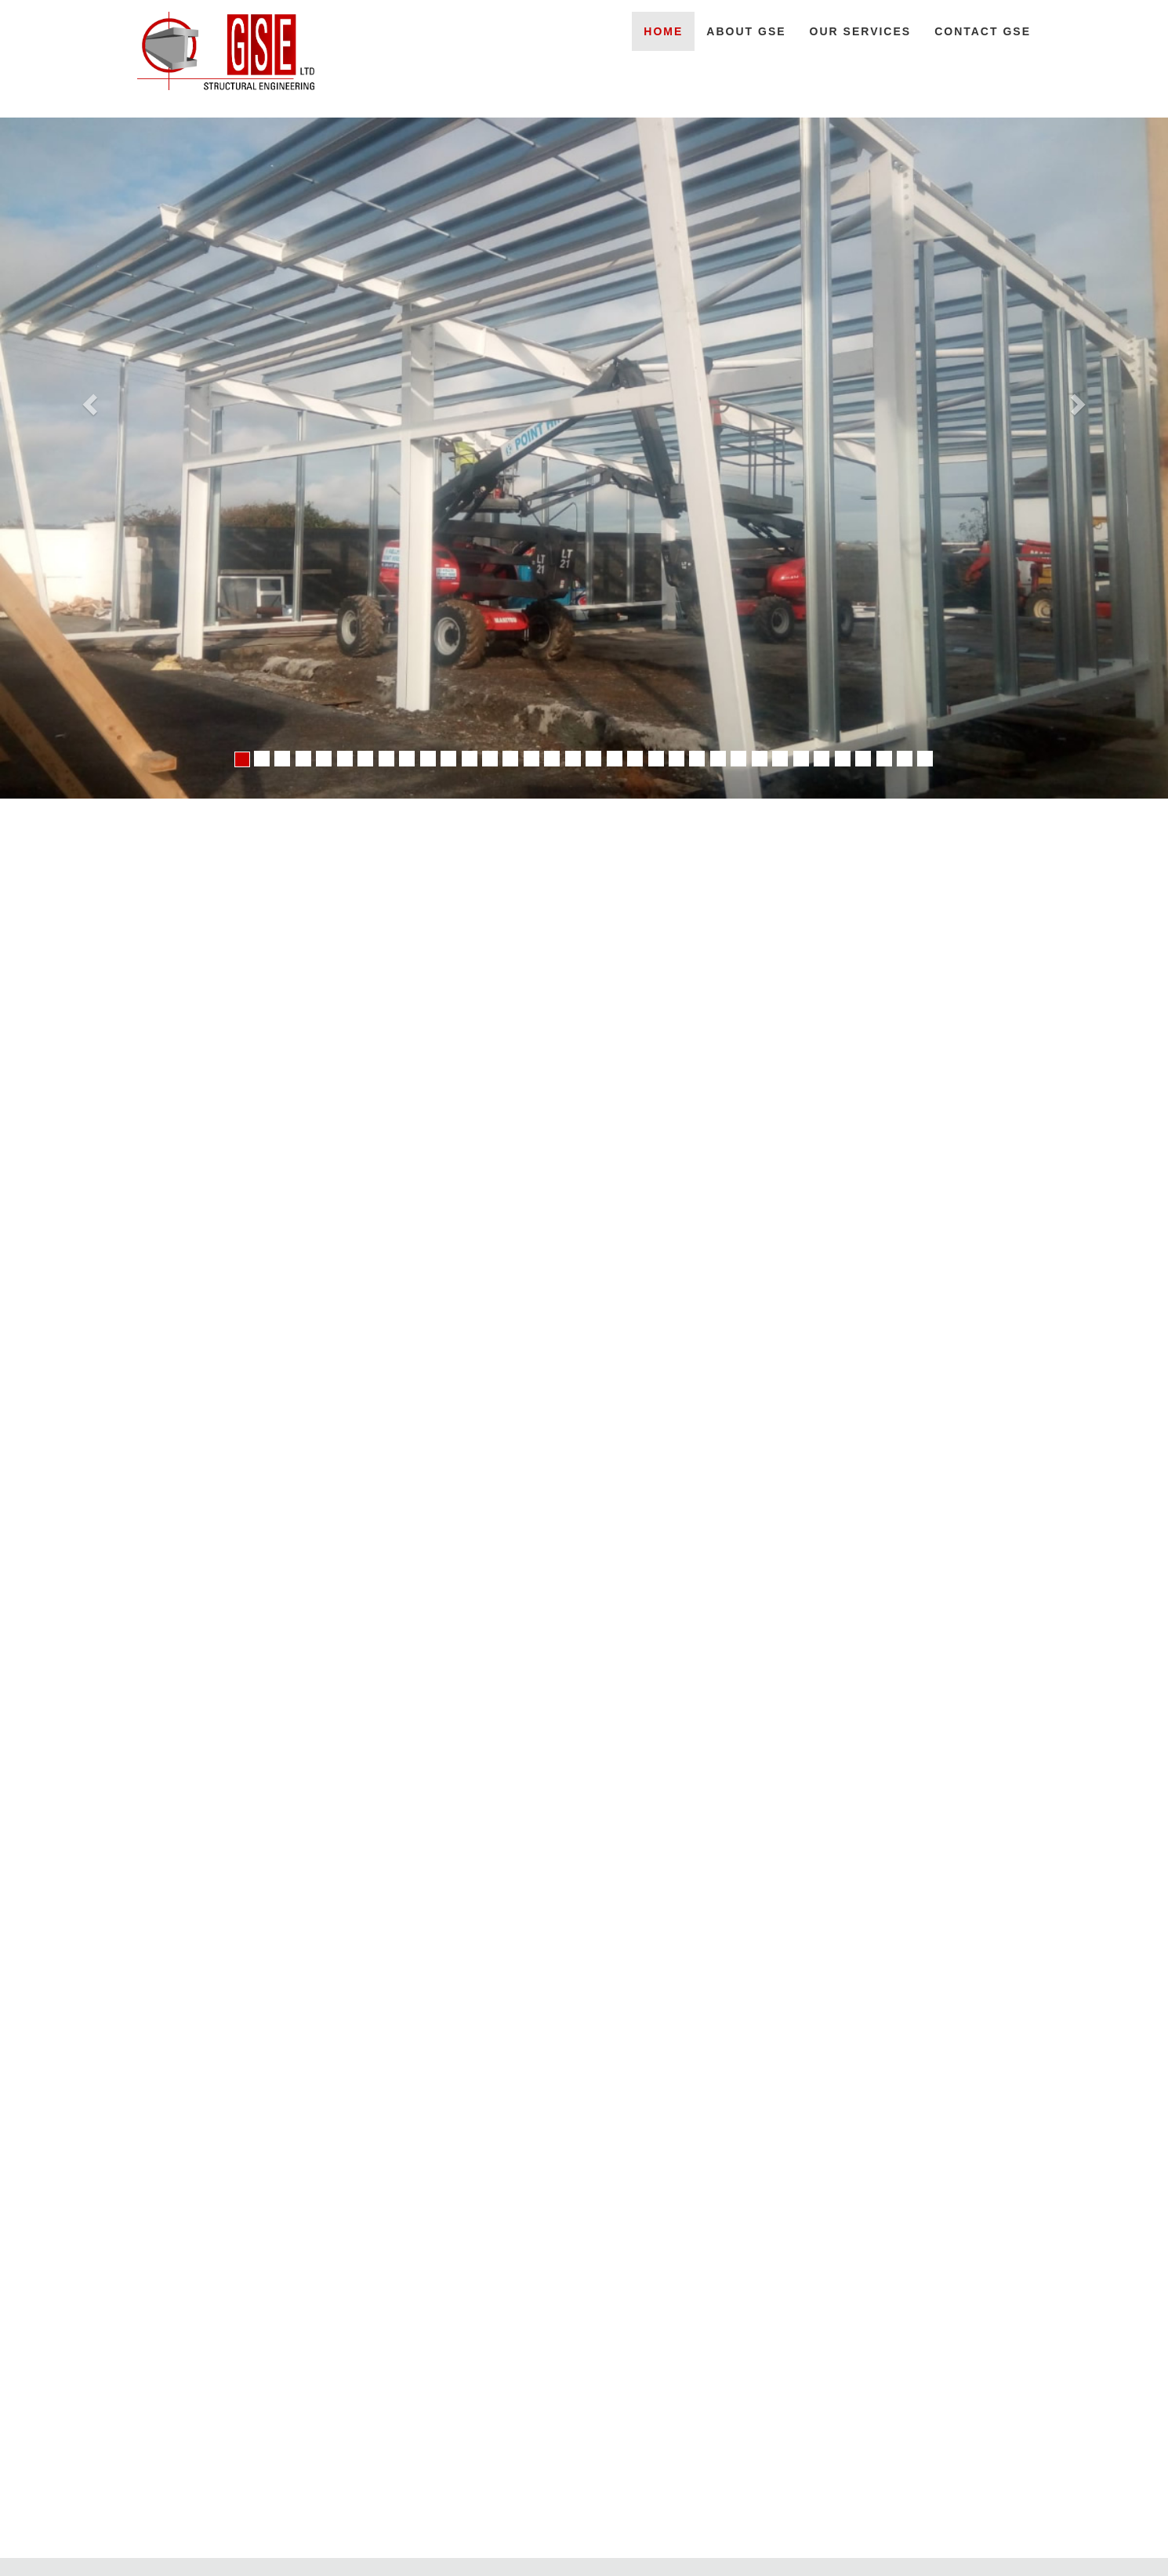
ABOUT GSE (745, 31)
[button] (88, 399)
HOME (663, 31)
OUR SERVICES (861, 31)
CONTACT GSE (982, 31)
